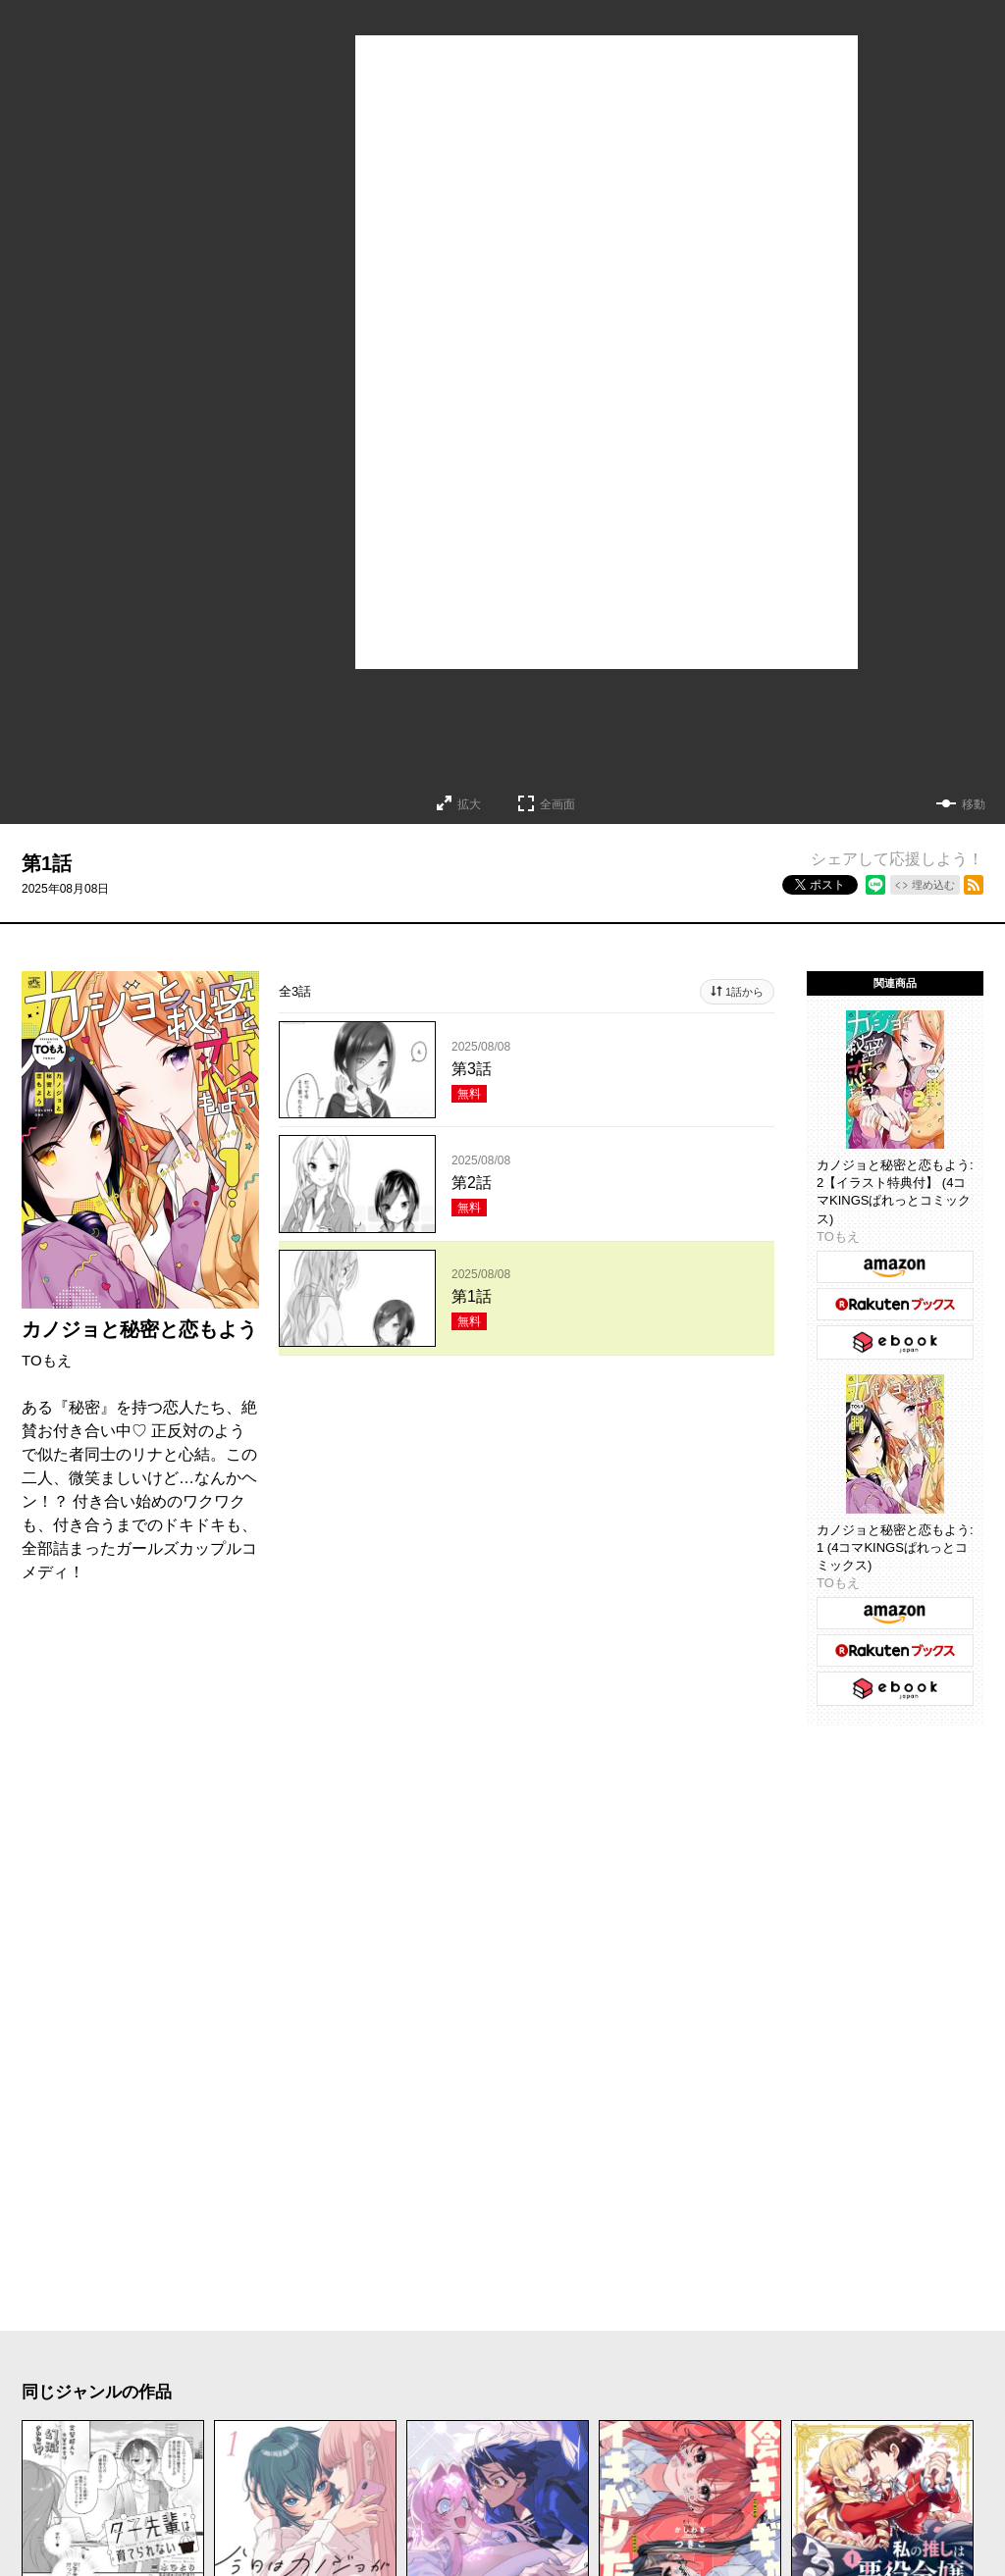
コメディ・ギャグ (294, 2396)
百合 (602, 2435)
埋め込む (933, 885)
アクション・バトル (701, 2396)
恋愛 (57, 2396)
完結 (403, 2475)
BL (670, 2435)
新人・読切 (302, 2475)
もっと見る (494, 2246)
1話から (744, 992)
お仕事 (65, 2475)
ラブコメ (149, 2396)
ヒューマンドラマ (184, 2435)
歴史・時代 (864, 2396)
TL (730, 2435)
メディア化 (175, 2475)
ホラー (429, 2396)
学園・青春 (824, 2435)
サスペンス (539, 2396)
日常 (57, 2435)
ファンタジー (493, 2435)
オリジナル (504, 2475)
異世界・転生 (347, 2435)
